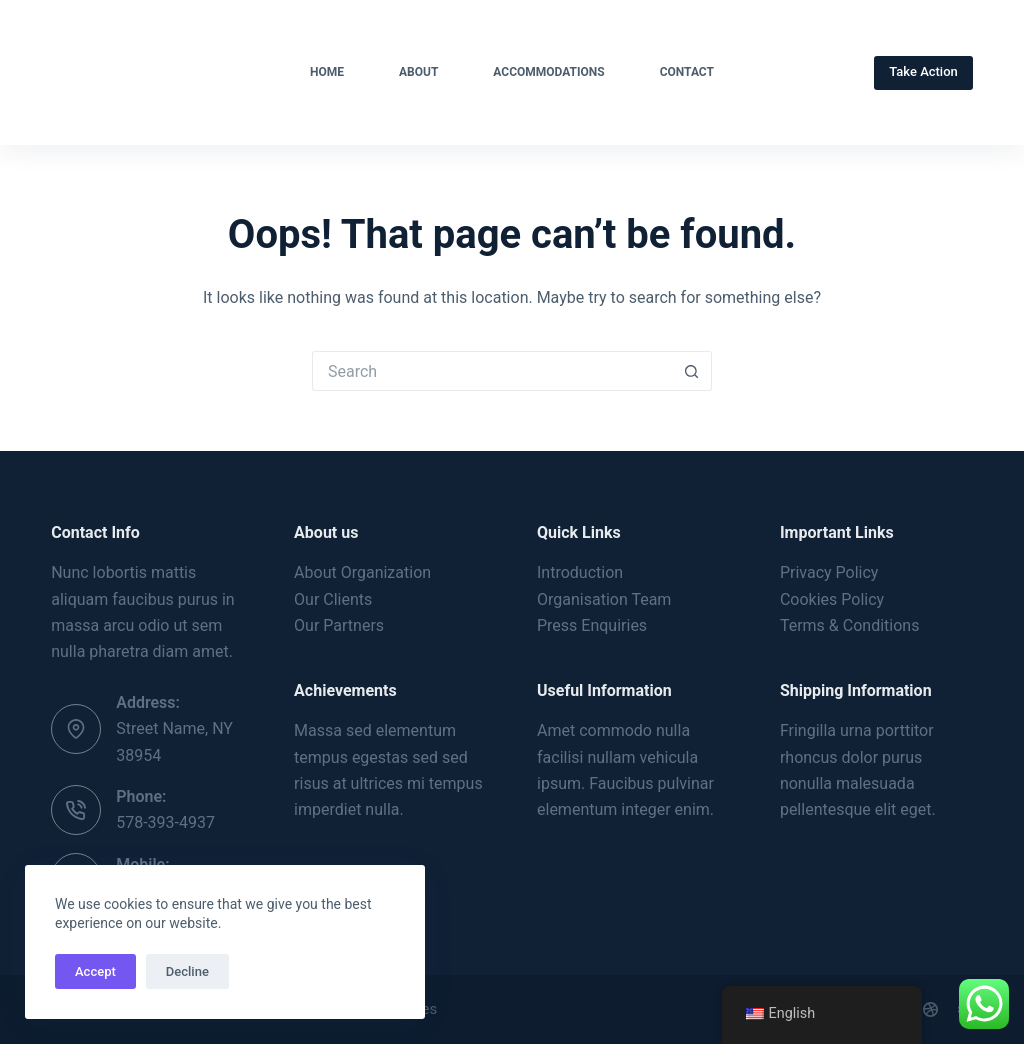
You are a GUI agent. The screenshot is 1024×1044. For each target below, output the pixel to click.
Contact (687, 72)
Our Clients (333, 599)
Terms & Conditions (850, 625)
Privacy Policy (829, 572)
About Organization (362, 572)
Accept (95, 971)
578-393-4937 (165, 822)
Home (327, 72)
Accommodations (548, 72)
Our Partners (339, 625)
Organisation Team (604, 599)
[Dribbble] (930, 1009)
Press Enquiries (592, 625)
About (418, 72)
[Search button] (692, 371)
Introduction (580, 572)
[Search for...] (492, 371)
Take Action (923, 71)
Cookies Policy (832, 599)
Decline (187, 971)
